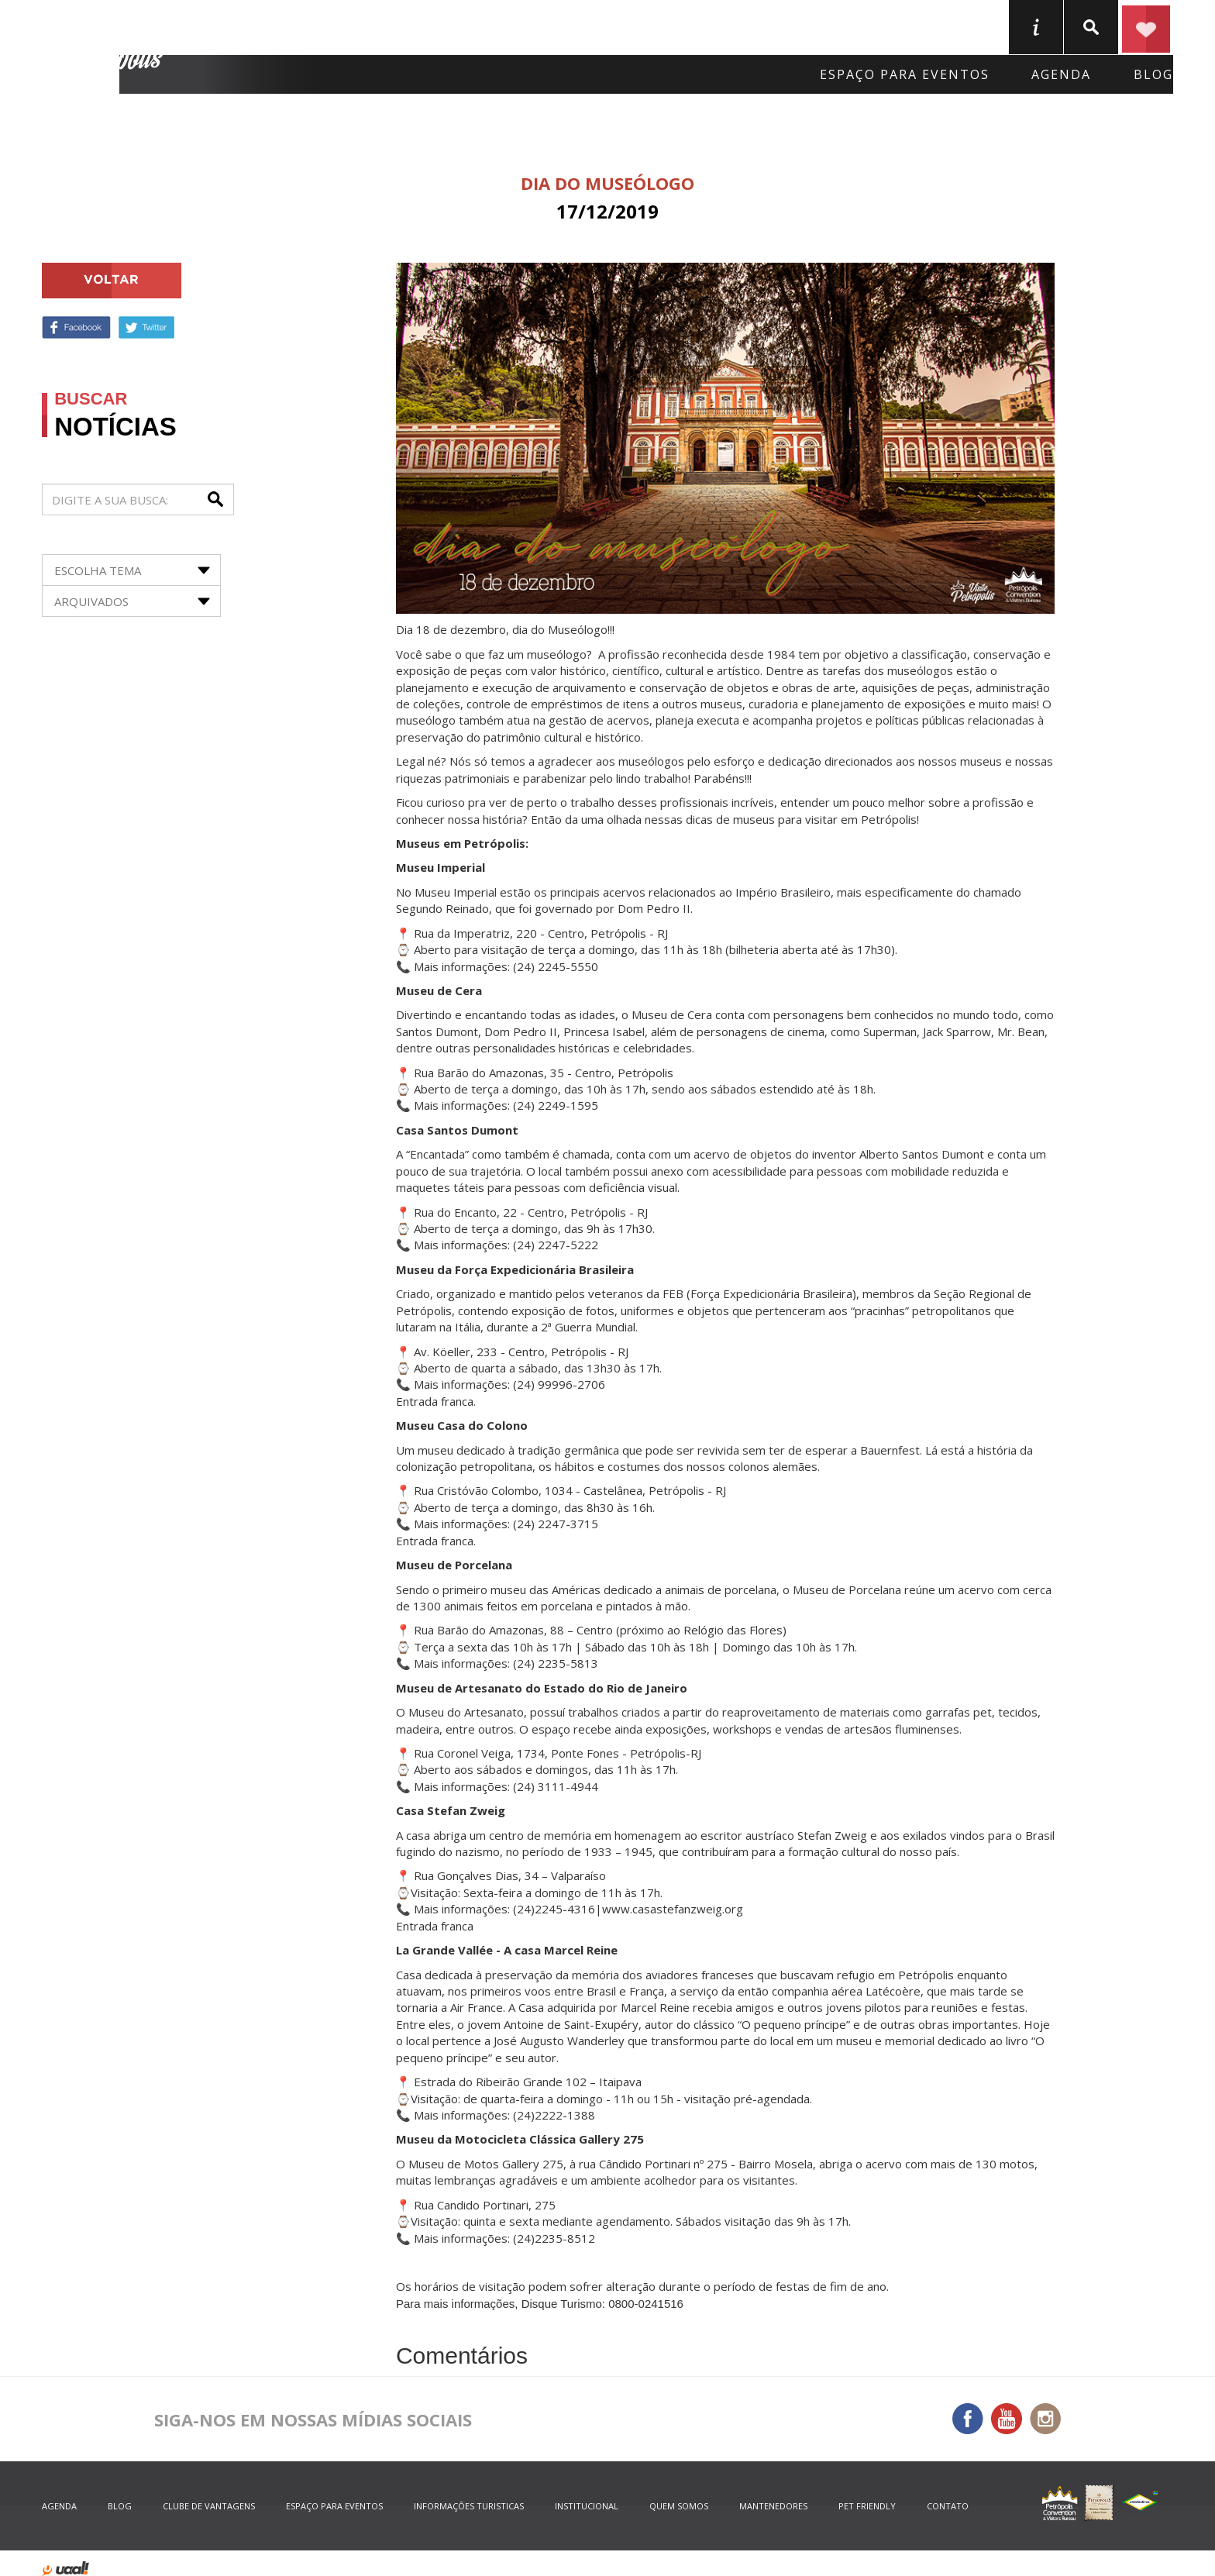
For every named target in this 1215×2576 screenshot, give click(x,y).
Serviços (670, 26)
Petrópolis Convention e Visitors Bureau (105, 47)
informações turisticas (1036, 27)
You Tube (1006, 2418)
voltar (111, 280)
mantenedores (773, 2506)
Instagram (1045, 2418)
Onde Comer (403, 26)
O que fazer (543, 26)
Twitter (146, 327)
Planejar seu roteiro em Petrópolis (1146, 27)
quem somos (678, 2506)
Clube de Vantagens (209, 2506)
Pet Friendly (867, 2506)
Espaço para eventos (905, 74)
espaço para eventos (334, 2506)
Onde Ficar (268, 26)
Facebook (76, 327)
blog (1153, 74)
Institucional (586, 2506)
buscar (1091, 27)
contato (948, 2506)
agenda (1061, 74)
